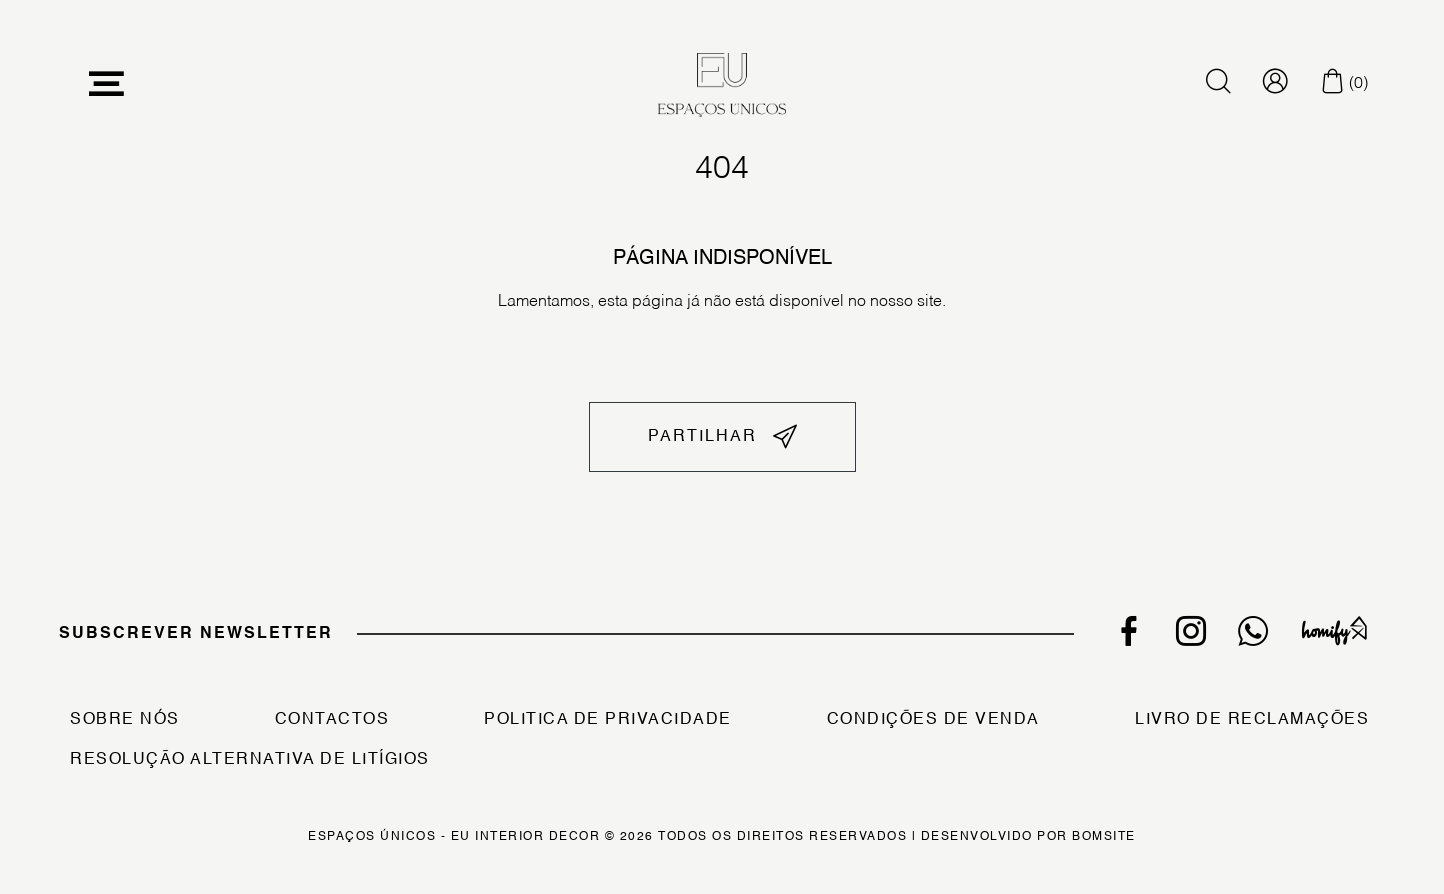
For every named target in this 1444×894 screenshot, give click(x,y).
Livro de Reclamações (1252, 720)
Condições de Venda (933, 720)
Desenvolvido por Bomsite (1028, 837)
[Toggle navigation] (107, 84)
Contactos (332, 720)
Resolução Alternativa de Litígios (250, 760)
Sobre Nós (125, 720)
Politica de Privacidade (608, 720)
